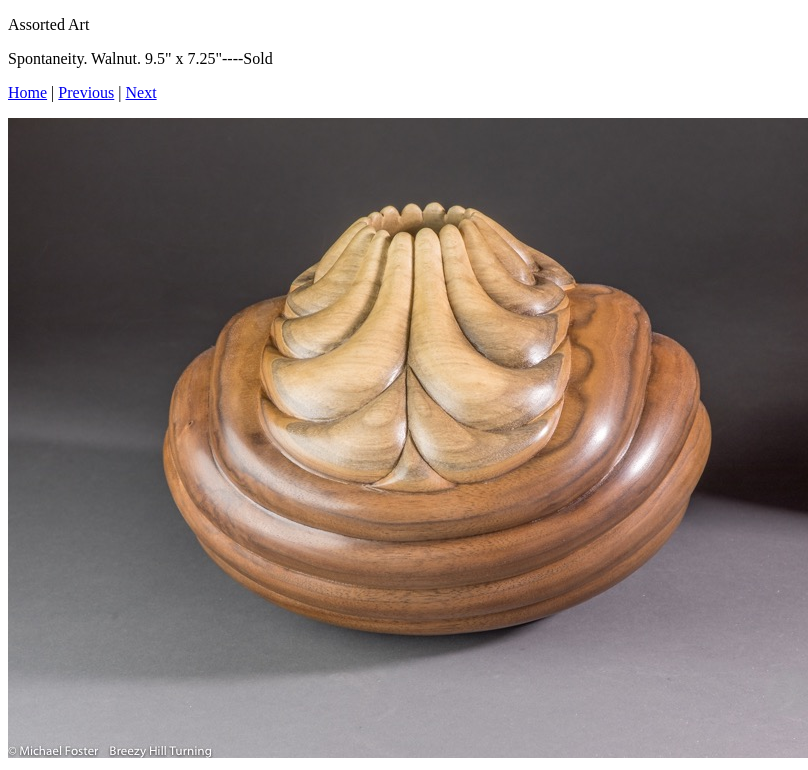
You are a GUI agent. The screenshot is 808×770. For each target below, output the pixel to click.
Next (141, 92)
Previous (86, 92)
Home (27, 92)
